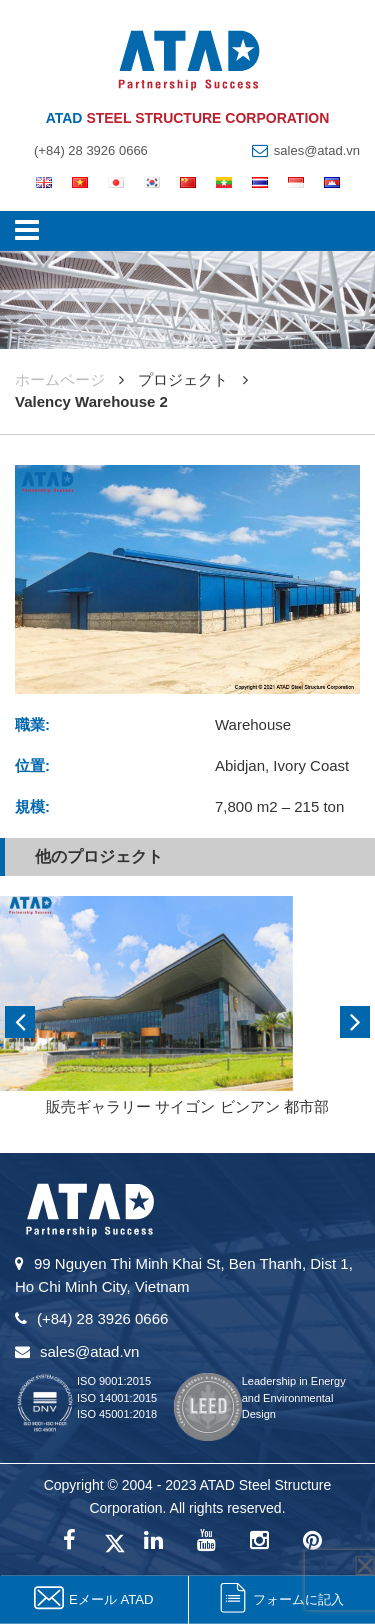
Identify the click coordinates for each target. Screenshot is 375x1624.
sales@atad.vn (317, 150)
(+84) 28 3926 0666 (91, 150)
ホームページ (60, 379)
